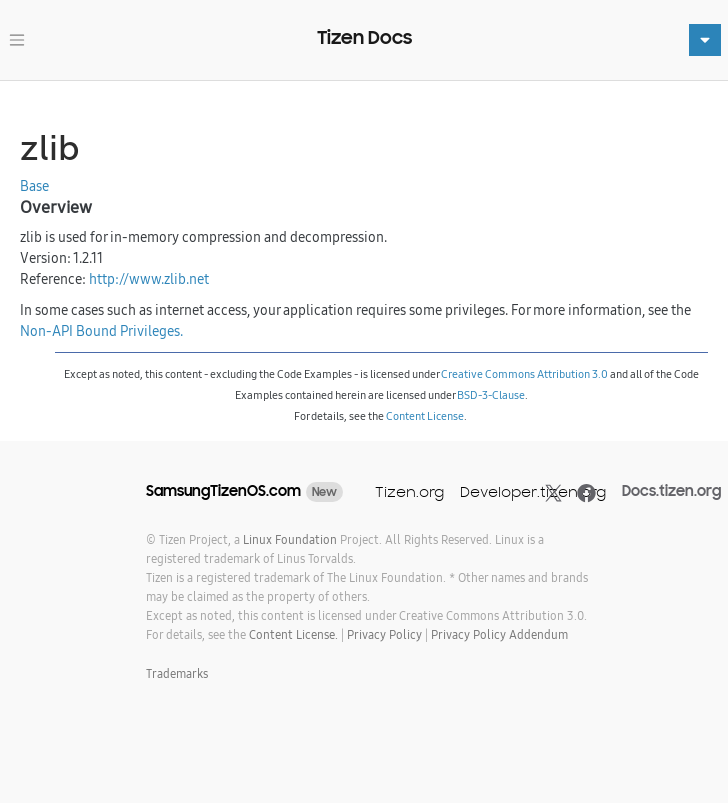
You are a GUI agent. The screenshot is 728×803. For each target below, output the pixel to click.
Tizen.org (409, 491)
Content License (425, 416)
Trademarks (177, 673)
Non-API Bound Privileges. (101, 331)
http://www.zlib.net (149, 279)
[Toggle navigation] (17, 40)
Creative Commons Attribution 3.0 (524, 374)
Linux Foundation (290, 539)
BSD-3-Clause (491, 395)
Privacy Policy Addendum (499, 634)
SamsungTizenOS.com (223, 491)
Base (34, 186)
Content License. (293, 634)
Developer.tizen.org (533, 491)
